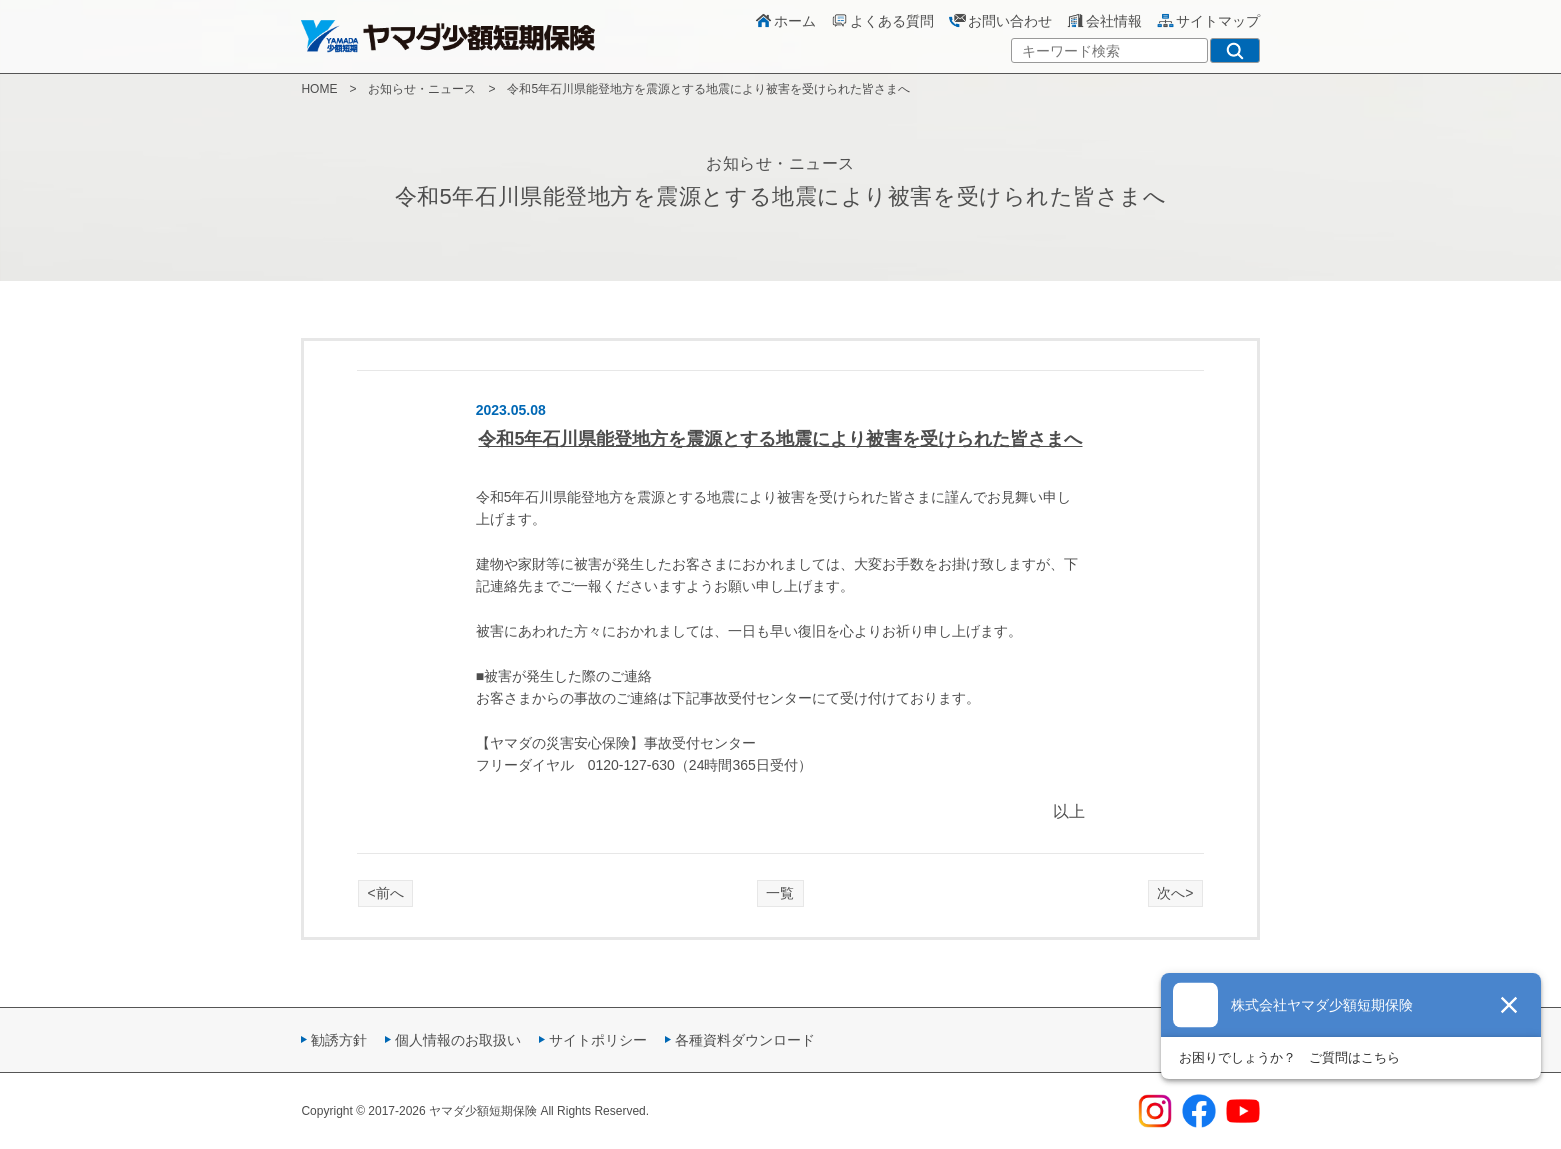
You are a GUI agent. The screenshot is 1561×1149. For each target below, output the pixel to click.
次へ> (1175, 893)
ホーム (785, 21)
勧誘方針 (339, 1040)
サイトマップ (1208, 21)
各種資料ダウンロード (745, 1040)
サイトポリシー (598, 1040)
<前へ (386, 893)
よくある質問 (882, 21)
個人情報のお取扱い (458, 1040)
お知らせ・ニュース (422, 89)
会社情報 (1104, 21)
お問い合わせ (1000, 21)
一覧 (780, 893)
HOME (319, 89)
